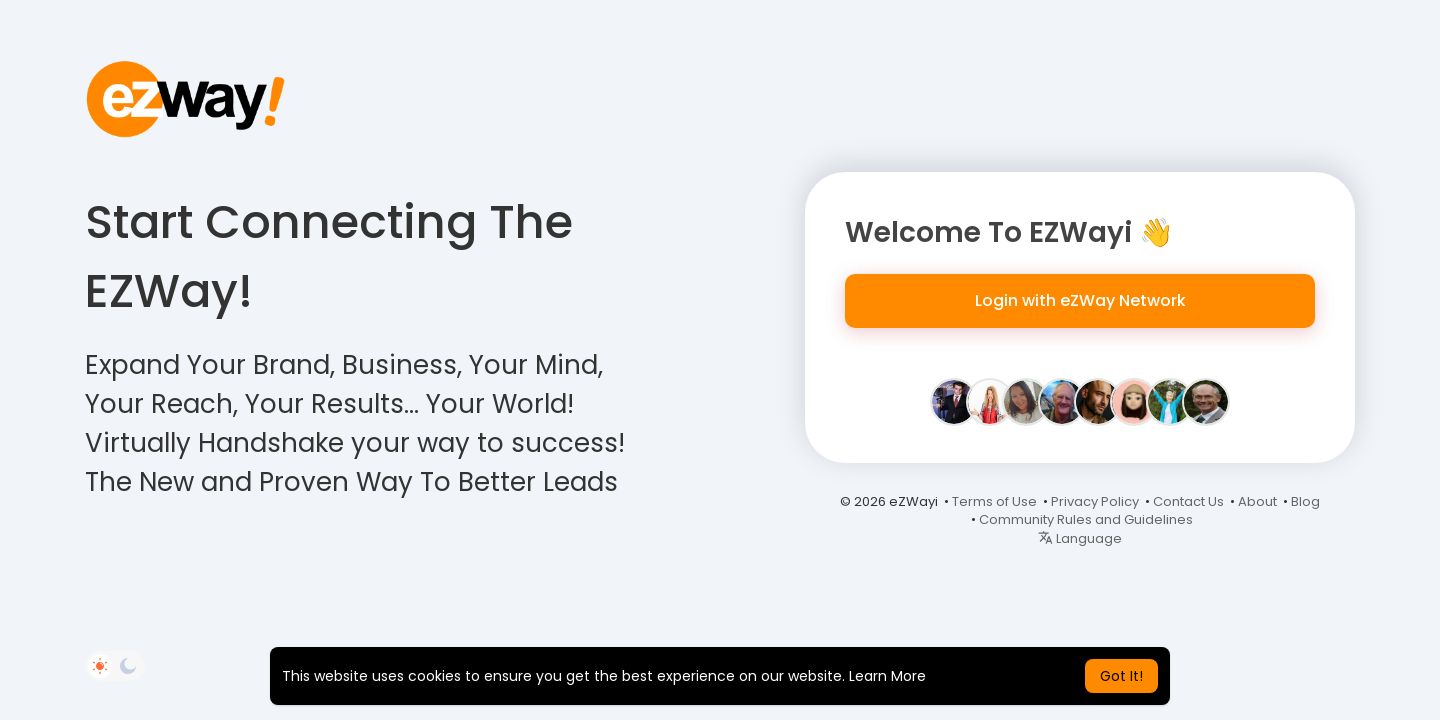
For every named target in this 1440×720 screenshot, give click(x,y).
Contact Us (1188, 501)
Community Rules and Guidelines (1086, 519)
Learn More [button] (887, 676)
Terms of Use (994, 501)
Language (1080, 538)
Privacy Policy (1095, 501)
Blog (1305, 501)
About (1257, 501)
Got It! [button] (1121, 676)
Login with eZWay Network (1080, 300)
